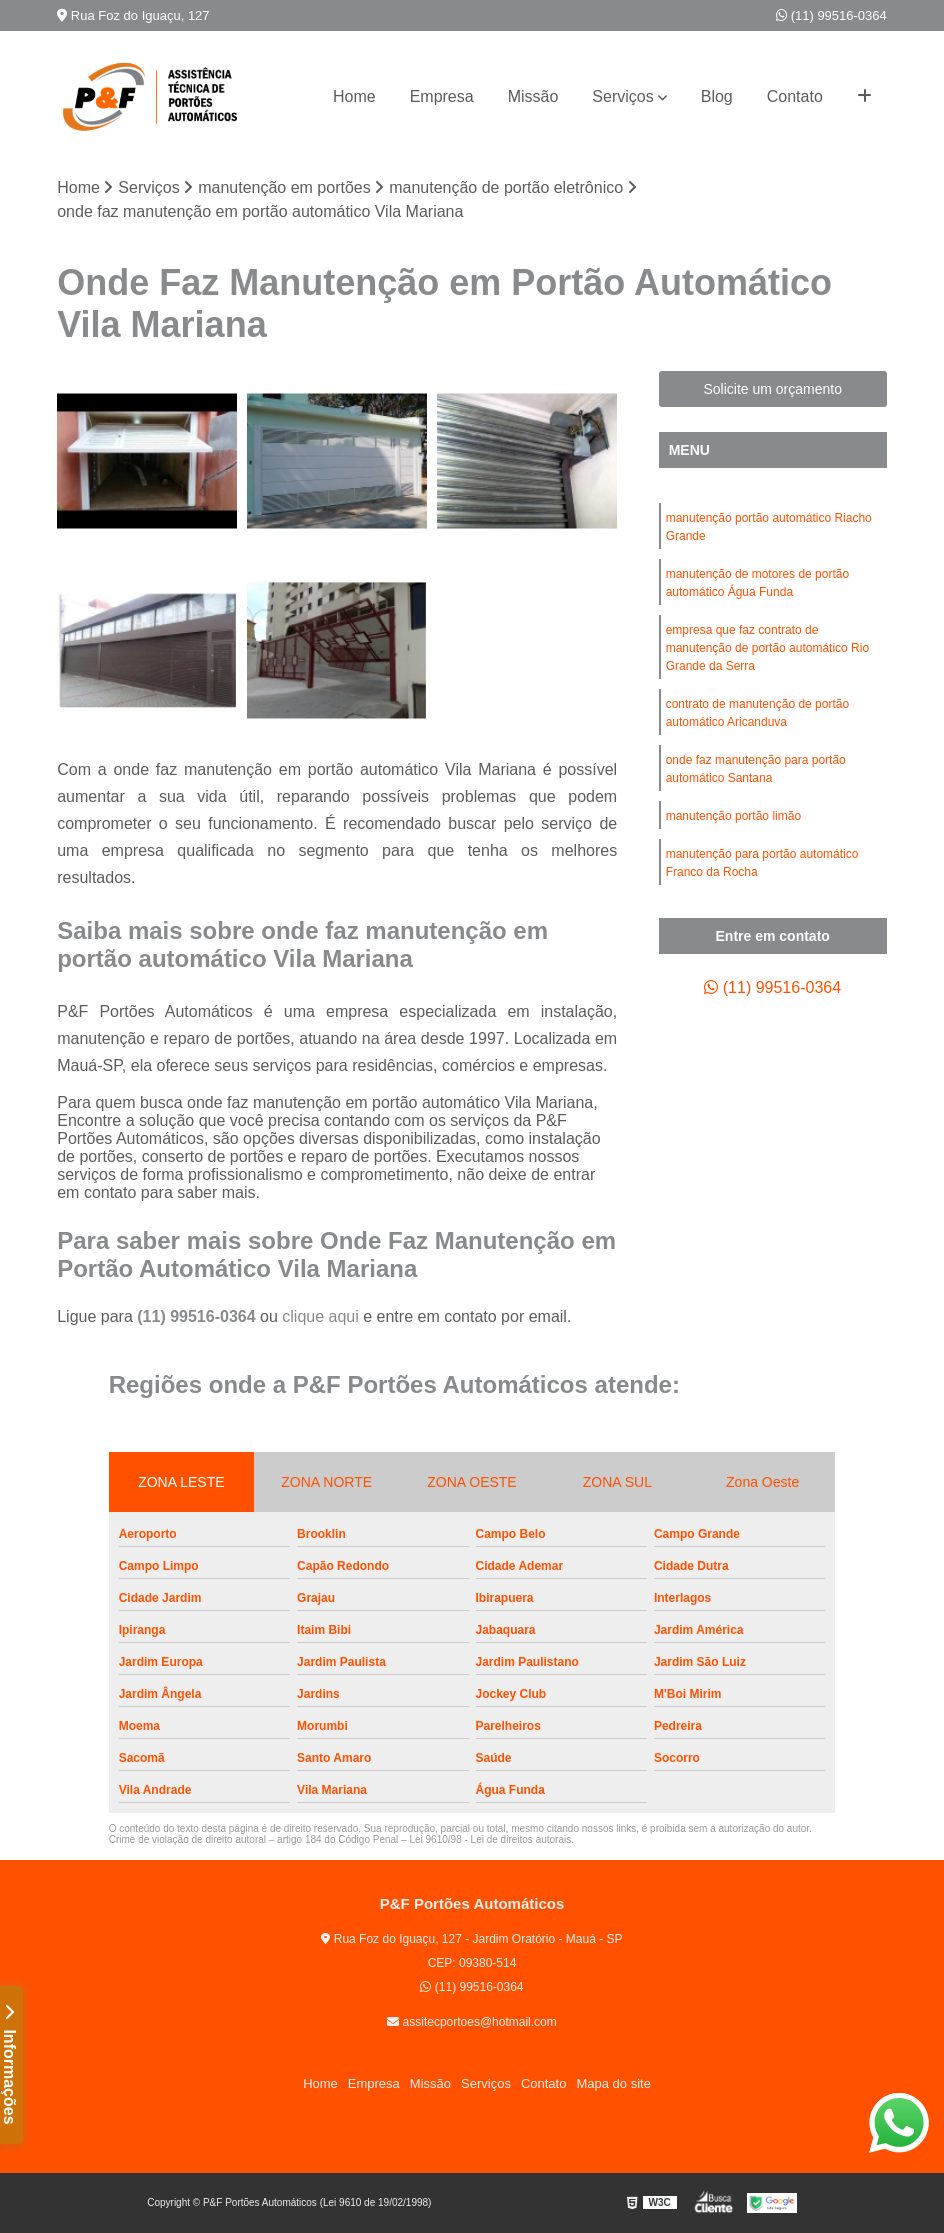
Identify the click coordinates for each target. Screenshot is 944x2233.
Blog (717, 96)
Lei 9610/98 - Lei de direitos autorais (490, 1839)
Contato (795, 96)
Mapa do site (613, 2083)
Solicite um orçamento (772, 389)
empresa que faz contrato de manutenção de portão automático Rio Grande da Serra (767, 648)
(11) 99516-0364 (831, 15)
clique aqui (320, 1316)
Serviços (622, 96)
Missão (533, 96)
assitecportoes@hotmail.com (472, 2022)
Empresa (442, 96)
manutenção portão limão (733, 816)
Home (354, 96)
